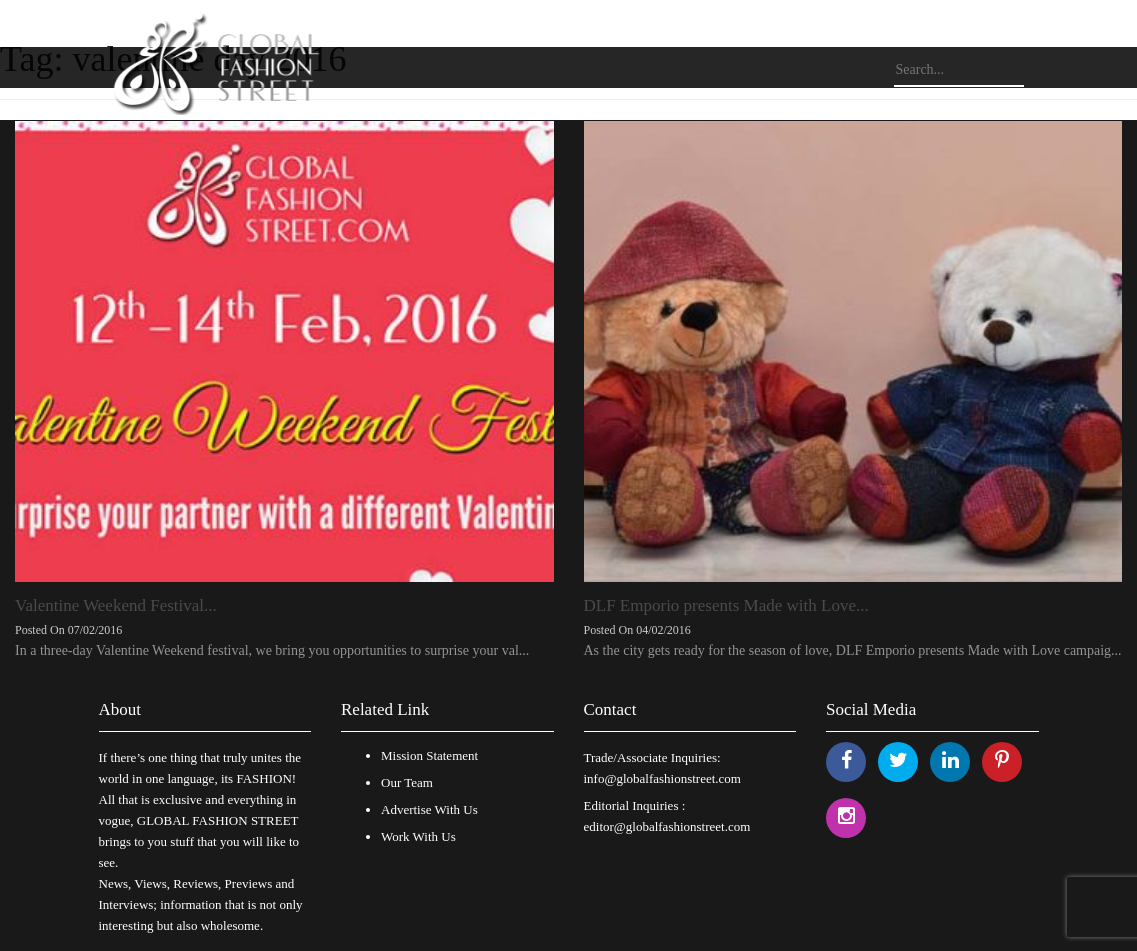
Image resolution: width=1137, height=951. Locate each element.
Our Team (407, 782)
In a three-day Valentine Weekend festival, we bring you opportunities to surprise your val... (272, 650)
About (120, 709)
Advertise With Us (429, 809)
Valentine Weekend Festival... (116, 605)
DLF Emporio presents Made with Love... (726, 605)
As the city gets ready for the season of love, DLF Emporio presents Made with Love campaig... (853, 650)
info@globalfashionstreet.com (662, 778)
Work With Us (418, 836)
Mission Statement (429, 755)
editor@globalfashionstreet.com (667, 826)
